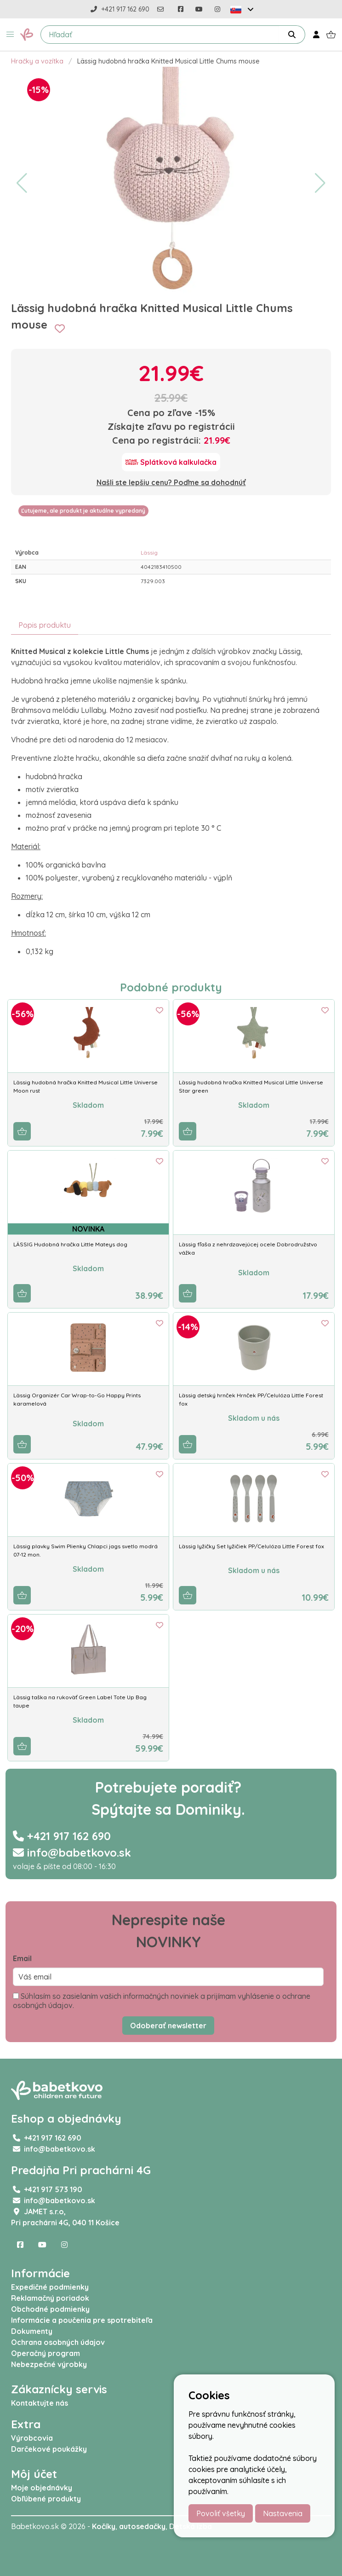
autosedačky (142, 2526)
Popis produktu (44, 625)
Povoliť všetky (220, 2513)
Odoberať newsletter (168, 2025)
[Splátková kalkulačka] (171, 462)
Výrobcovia (32, 2438)
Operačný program (45, 2353)
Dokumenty (31, 2331)
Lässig (149, 552)
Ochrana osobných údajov (58, 2342)
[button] (10, 34)
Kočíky (103, 2526)
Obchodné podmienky (50, 2309)
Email (22, 1958)
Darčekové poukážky (49, 2449)
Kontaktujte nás (39, 2403)
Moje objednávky (41, 2487)
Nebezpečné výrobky (49, 2364)
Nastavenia (282, 2513)
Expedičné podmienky (50, 2287)
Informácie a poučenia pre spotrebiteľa (82, 2320)
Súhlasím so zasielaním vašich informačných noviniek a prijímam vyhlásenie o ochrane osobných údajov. (161, 2000)
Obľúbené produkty (46, 2498)
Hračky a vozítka (37, 61)
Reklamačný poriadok (50, 2298)
